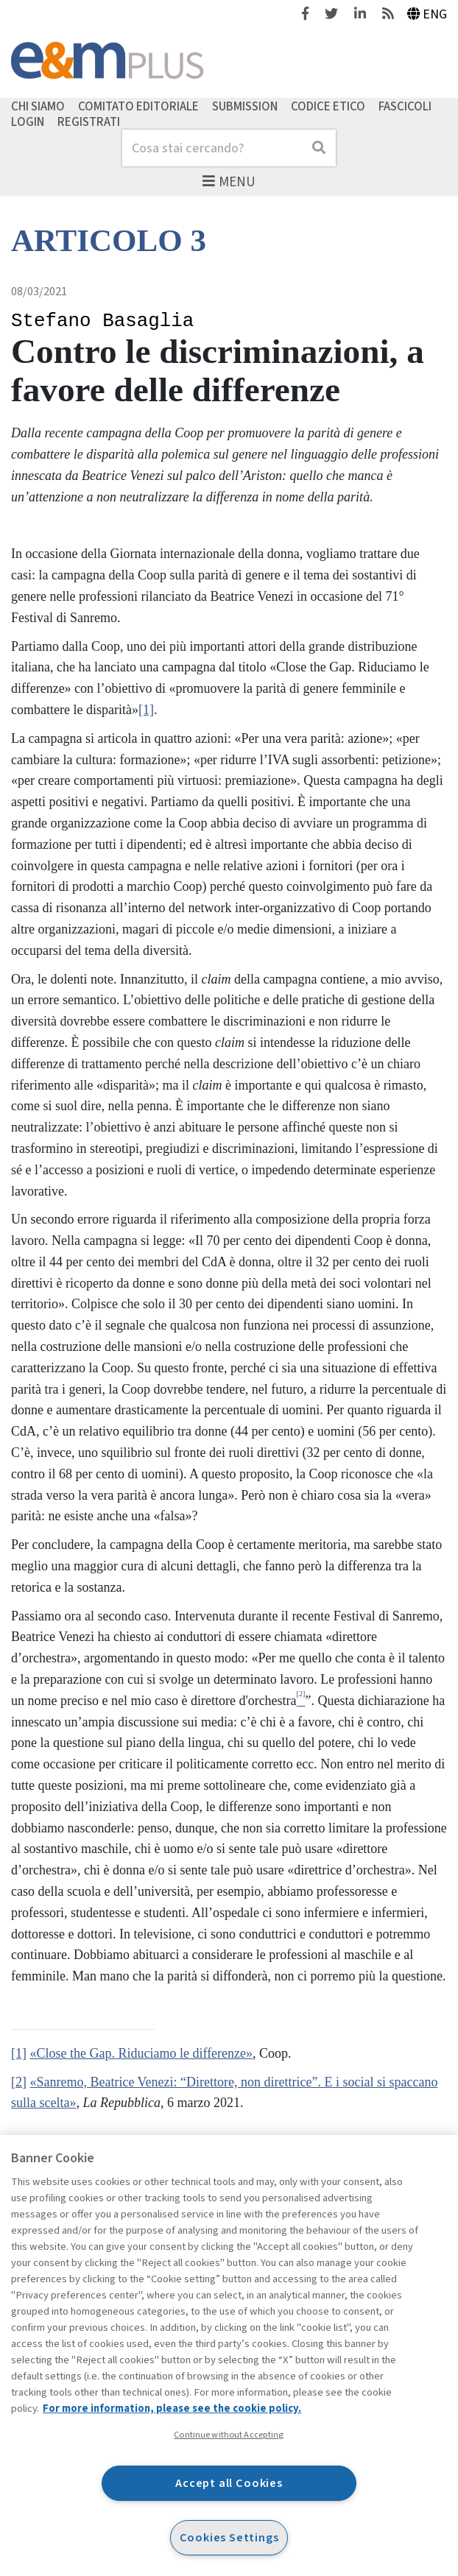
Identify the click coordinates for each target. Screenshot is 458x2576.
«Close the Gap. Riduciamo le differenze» (141, 2053)
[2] (19, 2082)
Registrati (88, 122)
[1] (146, 709)
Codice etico (328, 106)
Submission (245, 106)
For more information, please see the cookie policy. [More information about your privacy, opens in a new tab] (172, 2408)
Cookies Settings (229, 2537)
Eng (427, 14)
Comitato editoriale (138, 106)
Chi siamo (38, 106)
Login (27, 122)
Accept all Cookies (229, 2482)
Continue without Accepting (228, 2434)
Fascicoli (404, 106)
